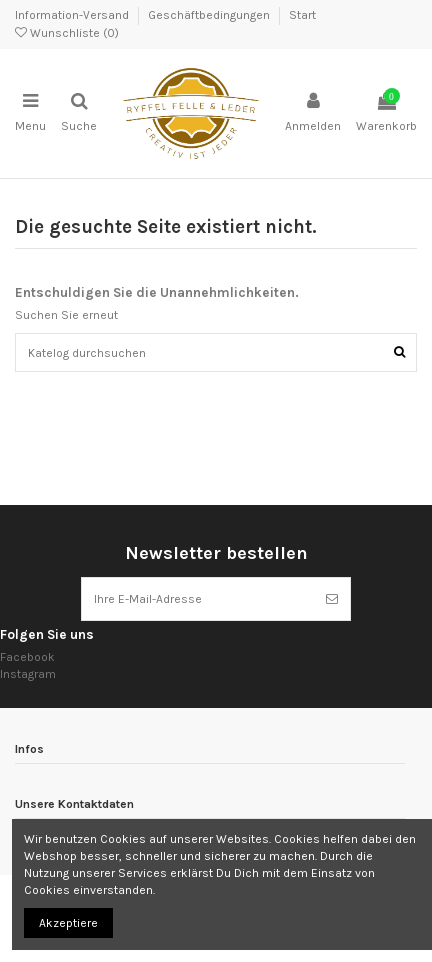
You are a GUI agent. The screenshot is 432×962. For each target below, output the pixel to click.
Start (302, 15)
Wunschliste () (67, 33)
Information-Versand (73, 15)
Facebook (27, 657)
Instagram (28, 674)
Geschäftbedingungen (210, 15)
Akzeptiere (68, 923)
